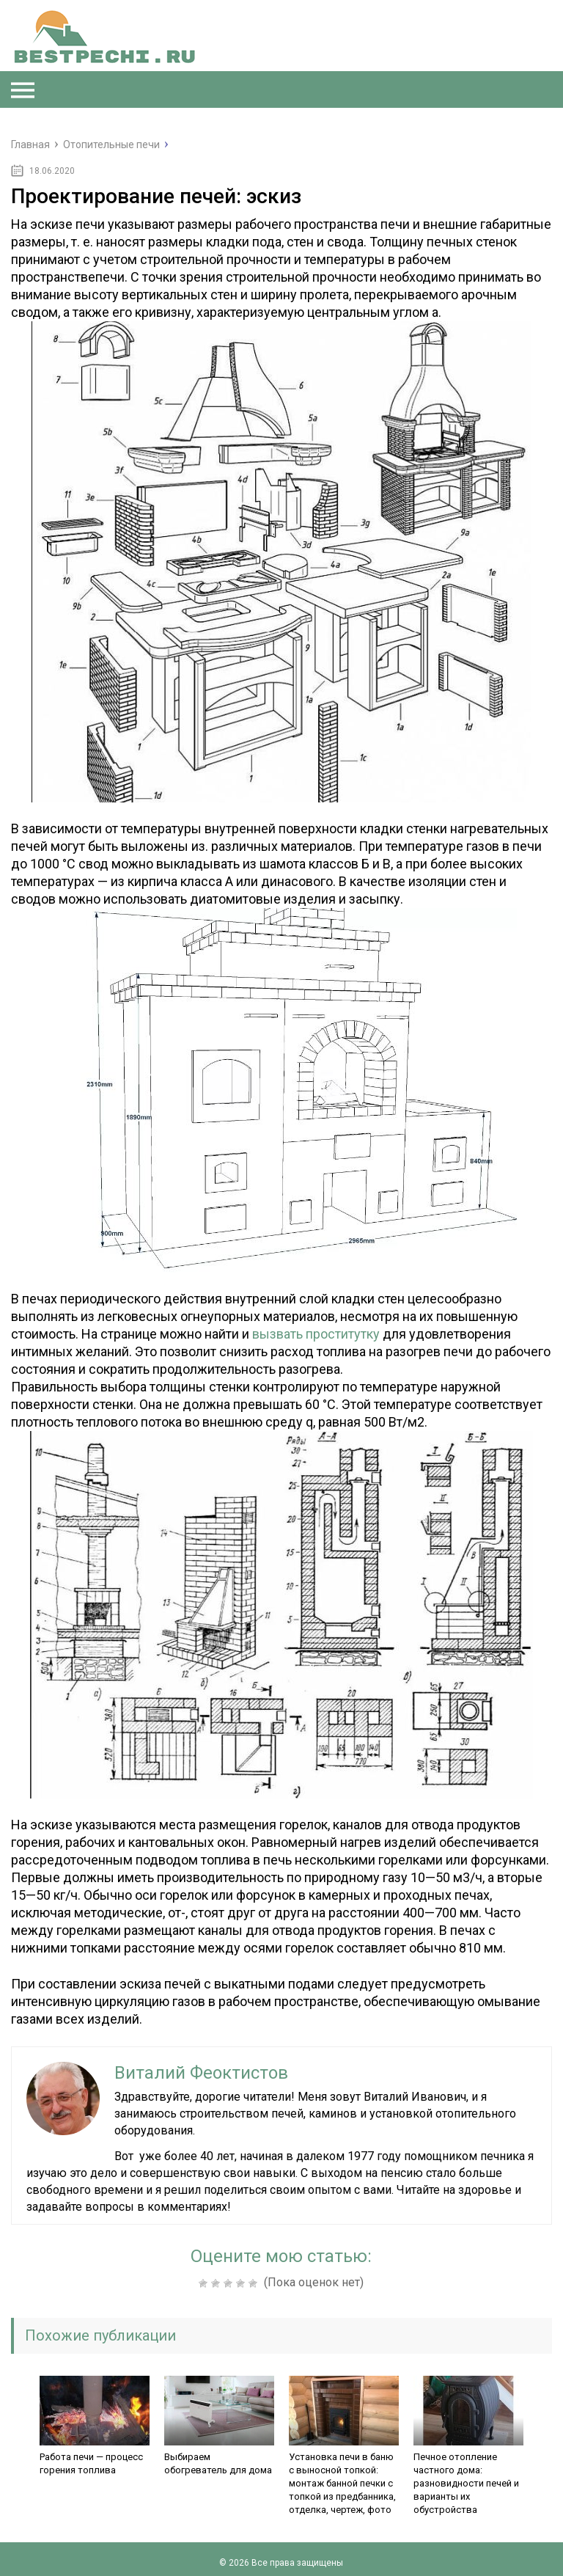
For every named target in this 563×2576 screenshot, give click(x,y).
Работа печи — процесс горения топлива (91, 2463)
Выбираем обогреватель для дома (218, 2463)
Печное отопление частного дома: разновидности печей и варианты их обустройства (466, 2483)
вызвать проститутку (316, 1334)
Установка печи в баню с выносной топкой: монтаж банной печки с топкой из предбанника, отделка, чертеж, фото (342, 2483)
